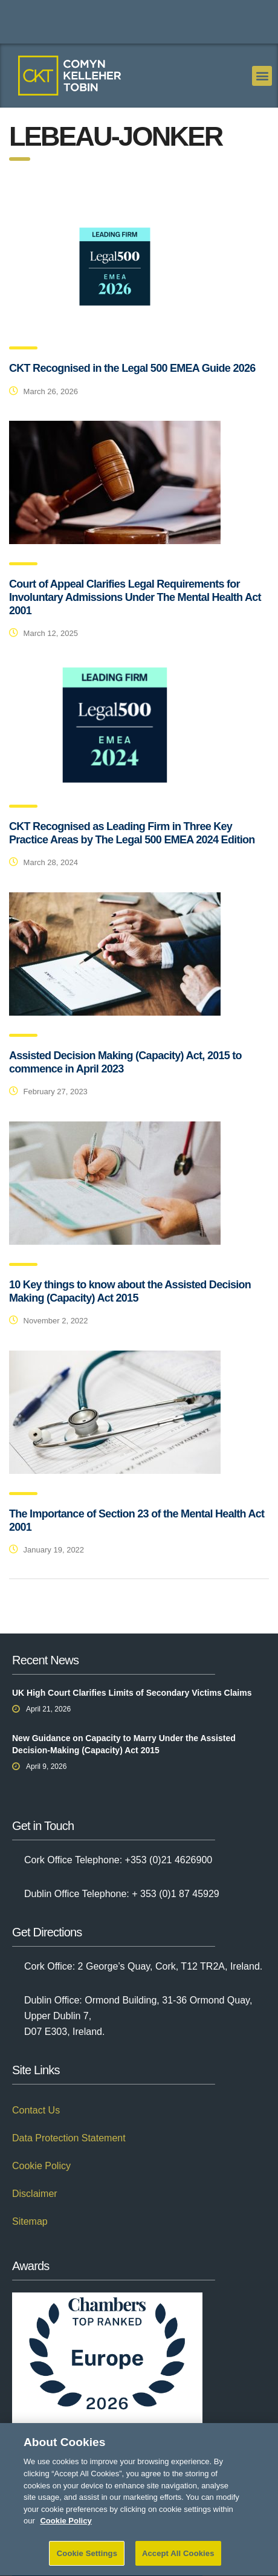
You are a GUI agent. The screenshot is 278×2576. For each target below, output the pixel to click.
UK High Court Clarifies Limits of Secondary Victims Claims (132, 1693)
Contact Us (36, 2110)
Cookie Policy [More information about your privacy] (65, 2526)
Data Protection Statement (69, 2138)
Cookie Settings (87, 2558)
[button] (262, 76)
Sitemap (30, 2221)
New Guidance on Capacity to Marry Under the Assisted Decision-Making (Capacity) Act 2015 (124, 1744)
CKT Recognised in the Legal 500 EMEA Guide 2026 (132, 368)
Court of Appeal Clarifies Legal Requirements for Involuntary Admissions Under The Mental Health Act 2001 (135, 597)
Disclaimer (34, 2193)
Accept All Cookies (178, 2558)
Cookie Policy (41, 2166)
